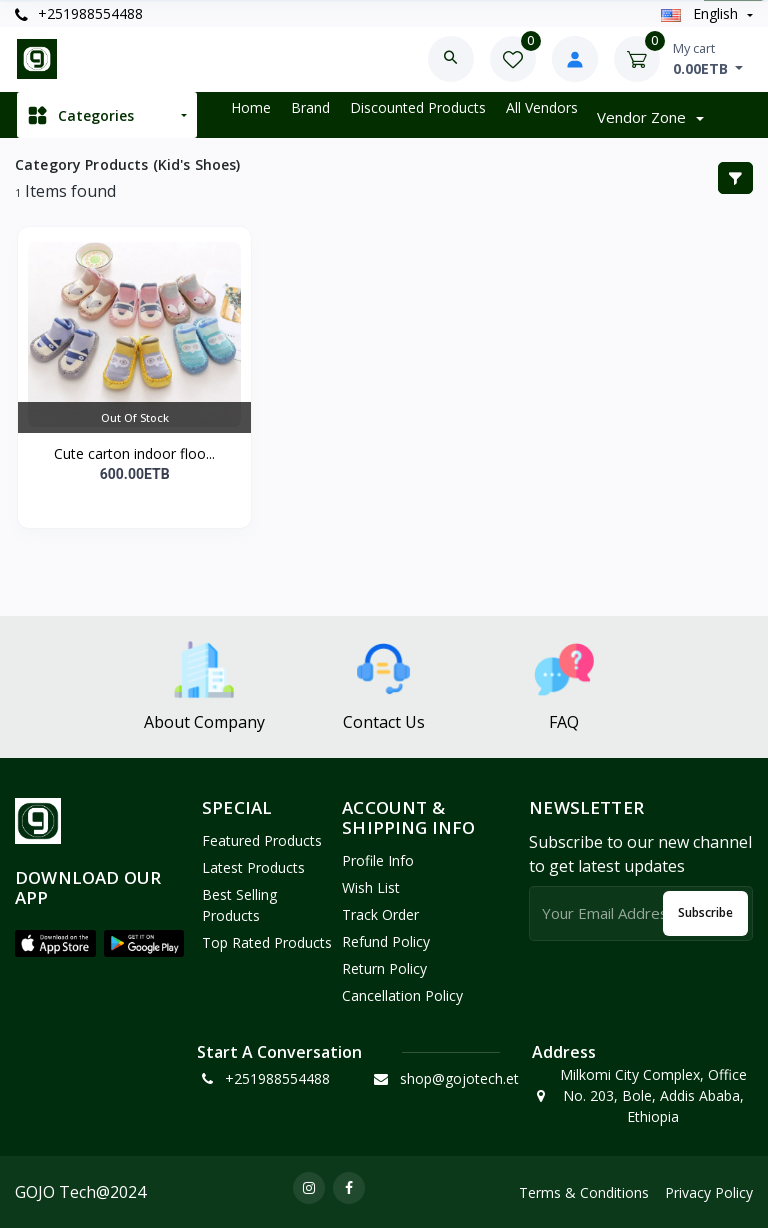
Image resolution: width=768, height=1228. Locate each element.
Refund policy (386, 941)
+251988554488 (79, 13)
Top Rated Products (267, 942)
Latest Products (253, 867)
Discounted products (418, 107)
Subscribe (705, 912)
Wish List (371, 887)
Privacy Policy (709, 1192)
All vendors (542, 107)
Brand (310, 107)
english (701, 13)
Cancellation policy (402, 995)
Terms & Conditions (584, 1192)
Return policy (384, 968)
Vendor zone (643, 117)
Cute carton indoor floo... (134, 453)
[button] (55, 943)
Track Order (380, 914)
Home (251, 107)
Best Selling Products (239, 905)
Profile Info (378, 860)
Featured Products (262, 840)
